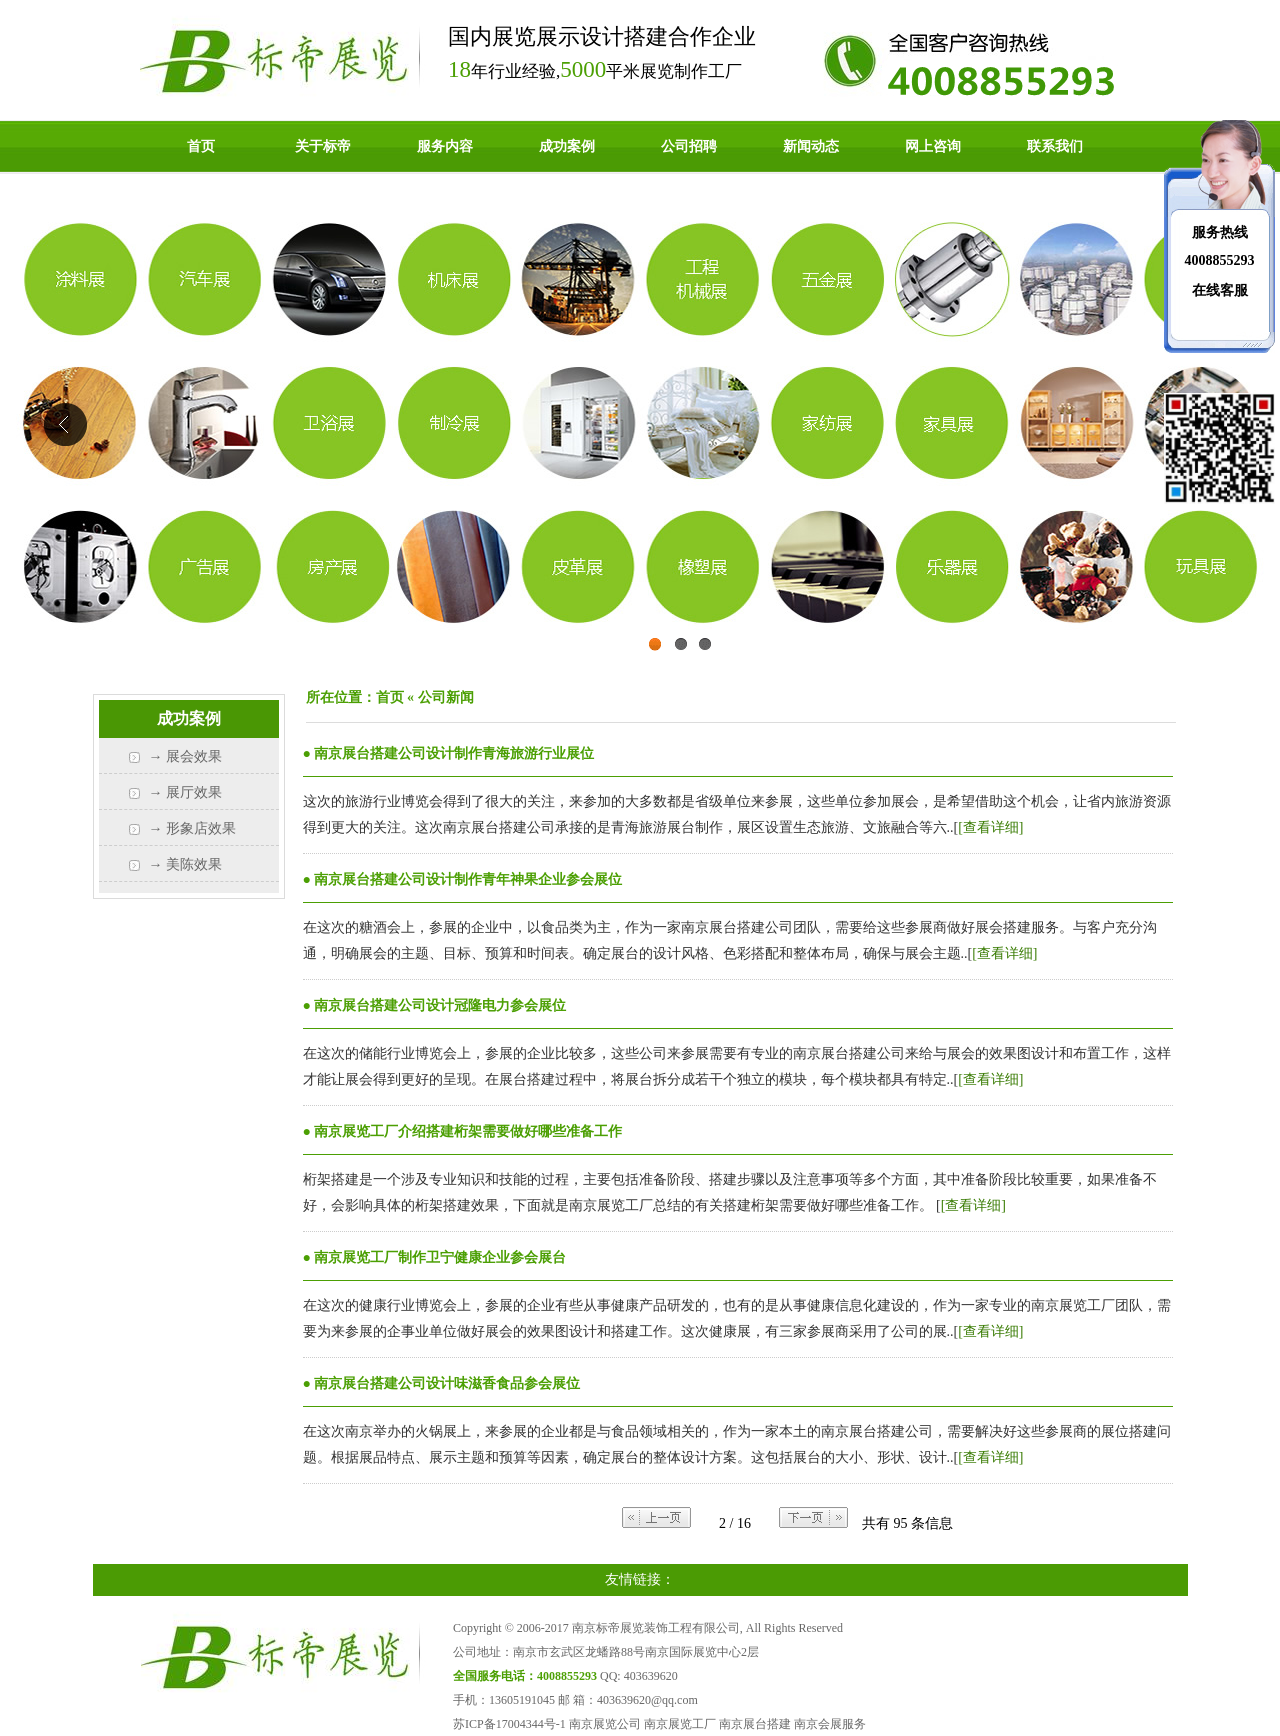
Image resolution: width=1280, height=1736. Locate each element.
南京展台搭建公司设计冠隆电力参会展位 (440, 1005)
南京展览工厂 (680, 1724)
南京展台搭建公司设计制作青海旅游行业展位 (454, 753)
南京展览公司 (605, 1724)
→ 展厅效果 (186, 792)
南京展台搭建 (755, 1724)
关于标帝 (323, 146)
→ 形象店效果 (193, 828)
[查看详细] (990, 827)
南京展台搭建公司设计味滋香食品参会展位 (447, 1383)
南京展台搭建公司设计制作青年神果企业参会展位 (468, 879)
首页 (201, 146)
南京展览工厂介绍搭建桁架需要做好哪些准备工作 (468, 1131)
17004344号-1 (531, 1724)
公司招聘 (689, 146)
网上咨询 (933, 146)
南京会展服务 (830, 1724)
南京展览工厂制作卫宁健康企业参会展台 (440, 1257)
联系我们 (1055, 146)
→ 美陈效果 (186, 864)
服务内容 (445, 146)
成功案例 (567, 146)
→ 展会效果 (186, 756)
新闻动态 (811, 146)
